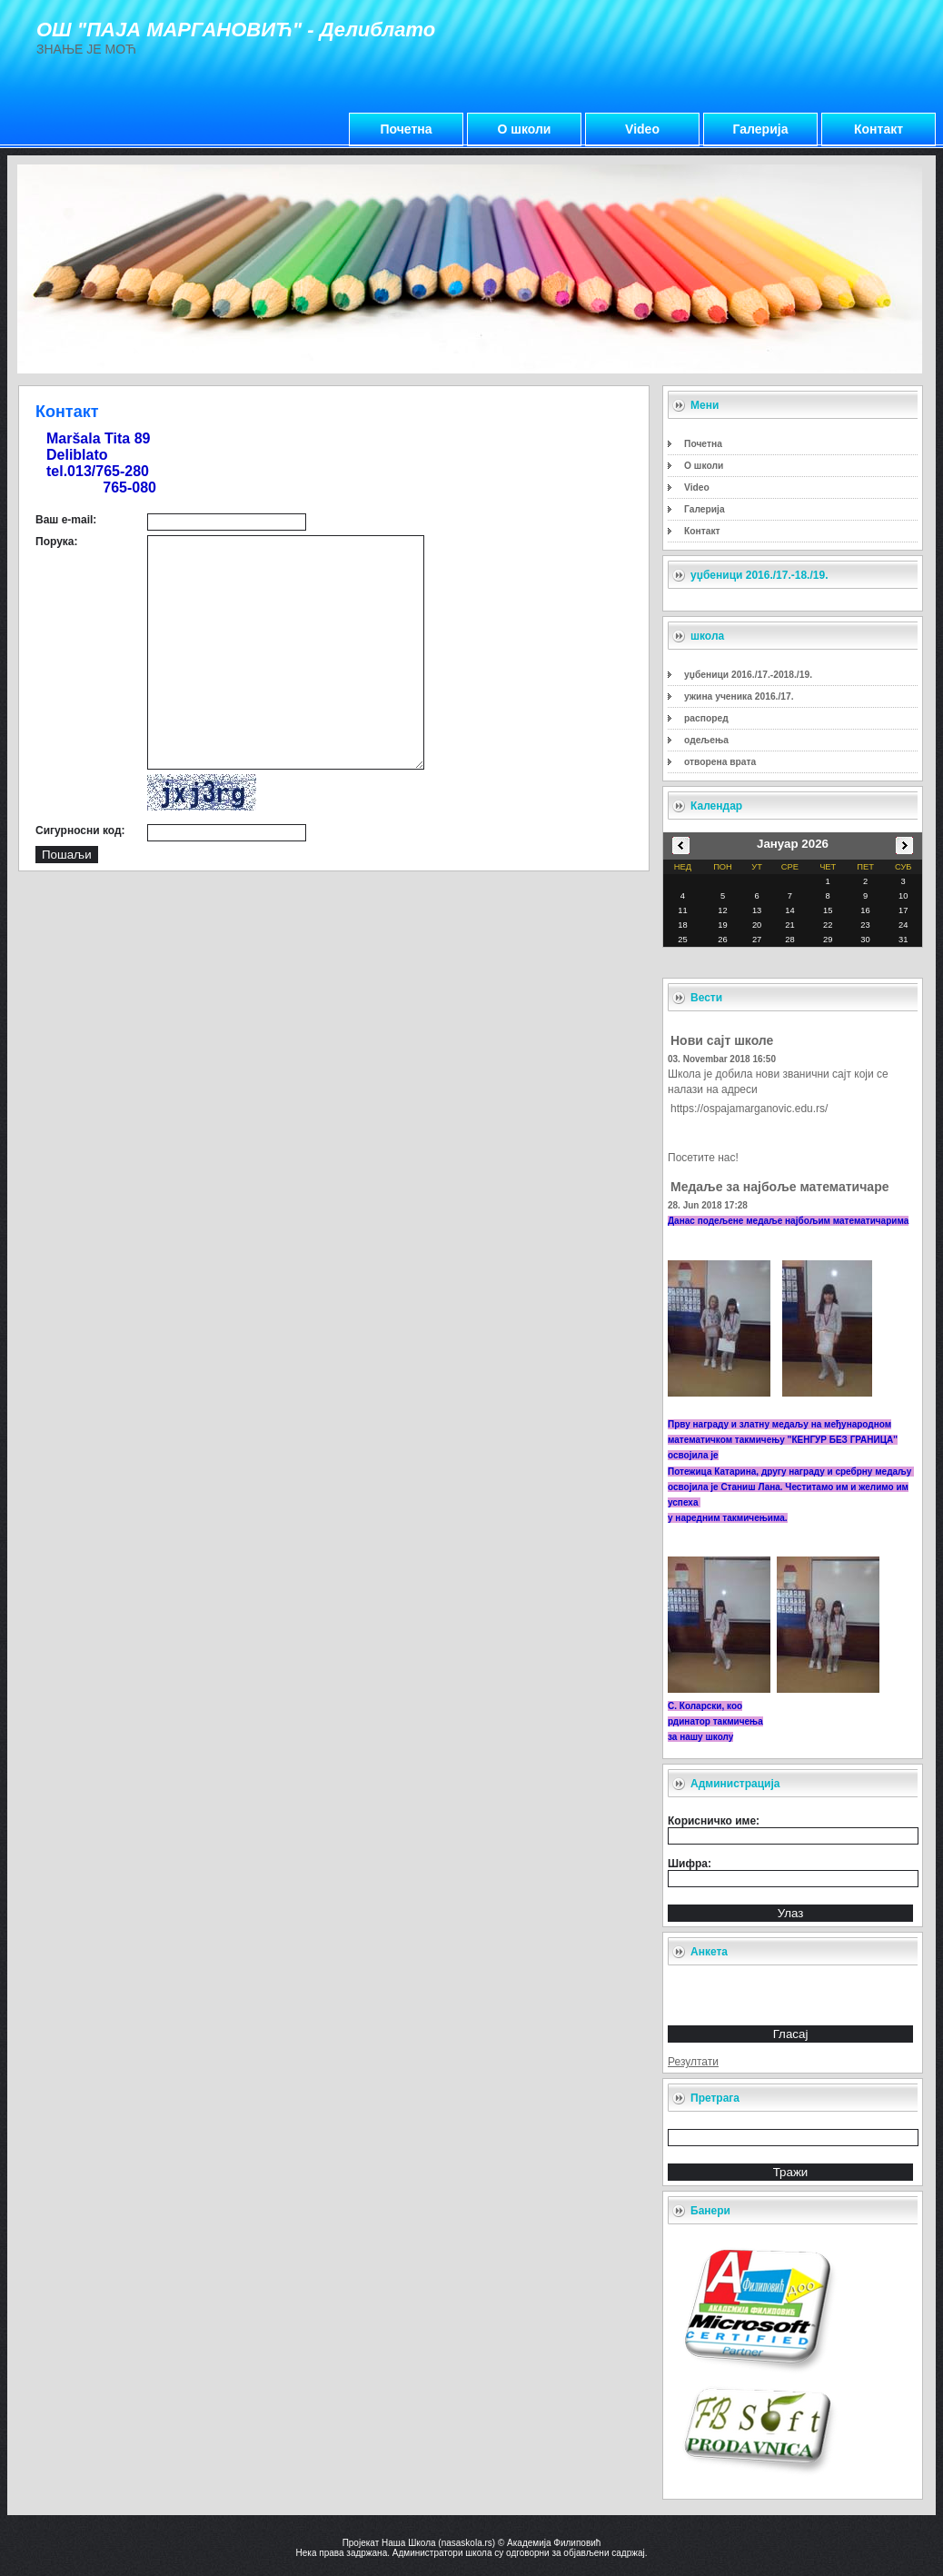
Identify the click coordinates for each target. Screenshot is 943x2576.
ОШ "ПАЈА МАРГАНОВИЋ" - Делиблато (235, 29)
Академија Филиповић (554, 2543)
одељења (706, 740)
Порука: (56, 541)
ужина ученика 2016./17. (739, 696)
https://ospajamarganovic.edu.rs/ (749, 1108)
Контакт (878, 129)
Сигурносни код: (80, 830)
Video (642, 129)
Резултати (693, 2061)
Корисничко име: (713, 1821)
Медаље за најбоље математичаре (779, 1186)
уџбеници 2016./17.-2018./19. (748, 675)
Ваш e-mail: (65, 519)
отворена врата (720, 762)
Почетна (406, 129)
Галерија (761, 129)
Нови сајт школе (721, 1040)
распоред (706, 718)
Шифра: (689, 1863)
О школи (524, 129)
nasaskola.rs (467, 2543)
